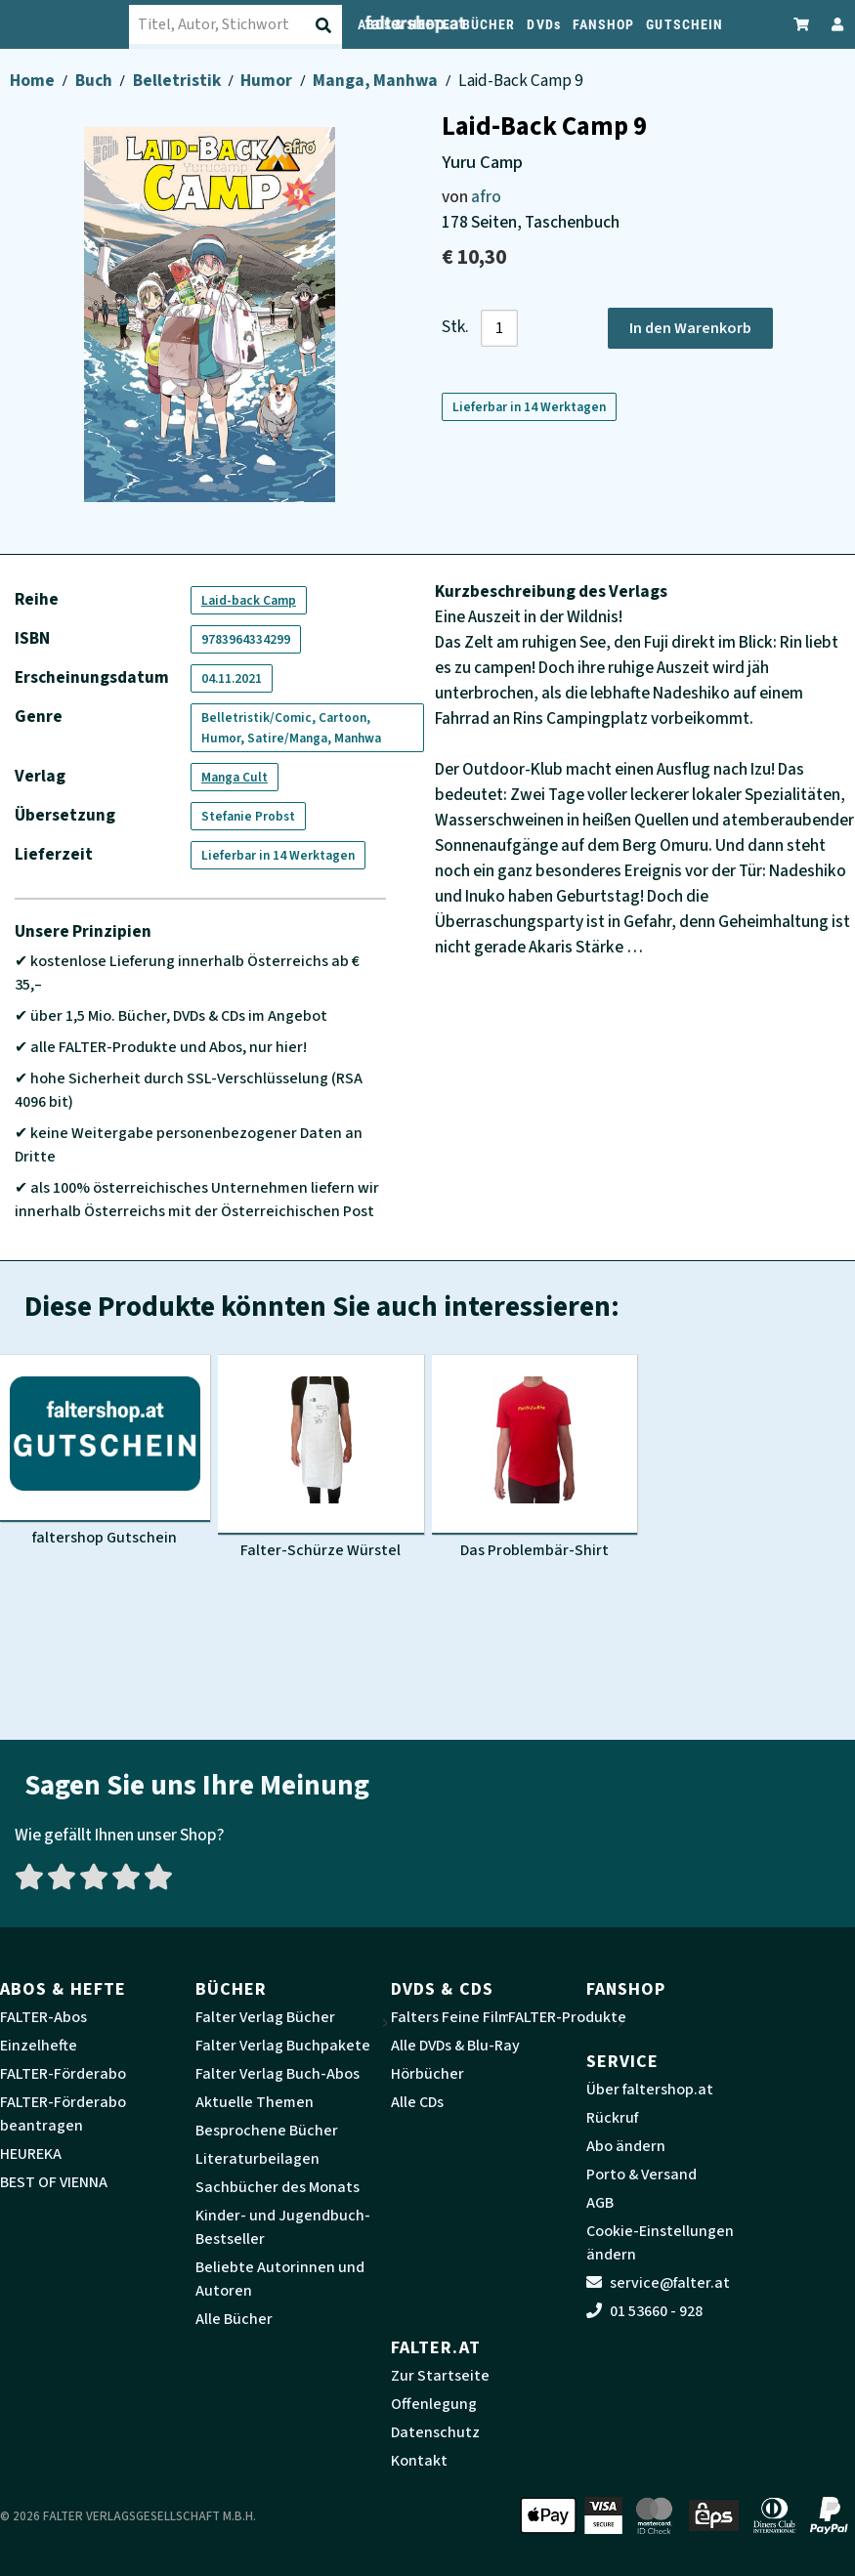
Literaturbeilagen (257, 2159)
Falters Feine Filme (455, 2017)
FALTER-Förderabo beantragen (63, 2113)
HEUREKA (31, 2154)
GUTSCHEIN (684, 24)
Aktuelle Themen (254, 2102)
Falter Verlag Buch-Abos (277, 2074)
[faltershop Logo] (77, 24)
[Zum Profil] (833, 24)
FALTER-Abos (43, 2017)
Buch (95, 80)
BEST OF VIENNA (53, 2182)
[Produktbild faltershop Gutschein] (105, 1451)
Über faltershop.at (649, 2089)
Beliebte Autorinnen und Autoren (279, 2279)
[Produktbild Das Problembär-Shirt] (535, 1457)
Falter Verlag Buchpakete (282, 2045)
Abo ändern (625, 2146)
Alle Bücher (234, 2319)
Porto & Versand (641, 2174)
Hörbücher (427, 2074)
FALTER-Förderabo (63, 2074)
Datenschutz (435, 2432)
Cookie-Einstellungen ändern (660, 2242)
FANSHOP (604, 24)
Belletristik (178, 80)
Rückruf (612, 2118)
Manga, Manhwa (377, 80)
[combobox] (248, 24)
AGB (600, 2203)
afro (486, 197)
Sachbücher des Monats (277, 2187)
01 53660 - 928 (644, 2311)
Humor (267, 80)
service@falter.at (658, 2283)
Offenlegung (434, 2404)
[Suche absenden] (325, 25)
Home (34, 80)
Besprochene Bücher (266, 2130)
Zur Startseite (440, 2375)
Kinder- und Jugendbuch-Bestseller (282, 2227)
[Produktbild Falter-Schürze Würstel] (321, 1457)
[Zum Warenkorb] (802, 24)
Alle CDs (417, 2102)
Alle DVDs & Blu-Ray (455, 2045)
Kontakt (419, 2460)
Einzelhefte (38, 2045)
